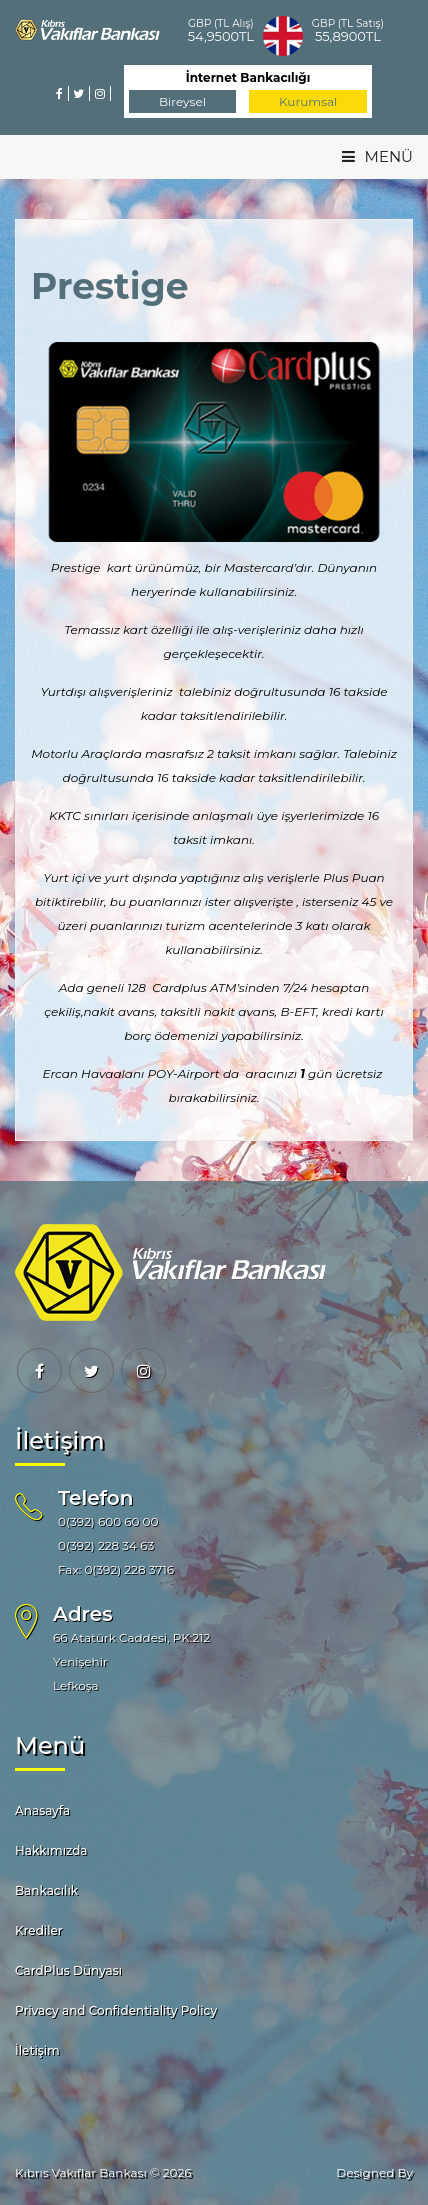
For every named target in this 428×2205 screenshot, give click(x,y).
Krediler (39, 1930)
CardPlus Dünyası (68, 1970)
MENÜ (377, 156)
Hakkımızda (51, 1850)
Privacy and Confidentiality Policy (116, 2010)
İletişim (37, 2050)
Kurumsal (308, 101)
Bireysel (182, 101)
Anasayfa (42, 1810)
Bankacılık (46, 1890)
